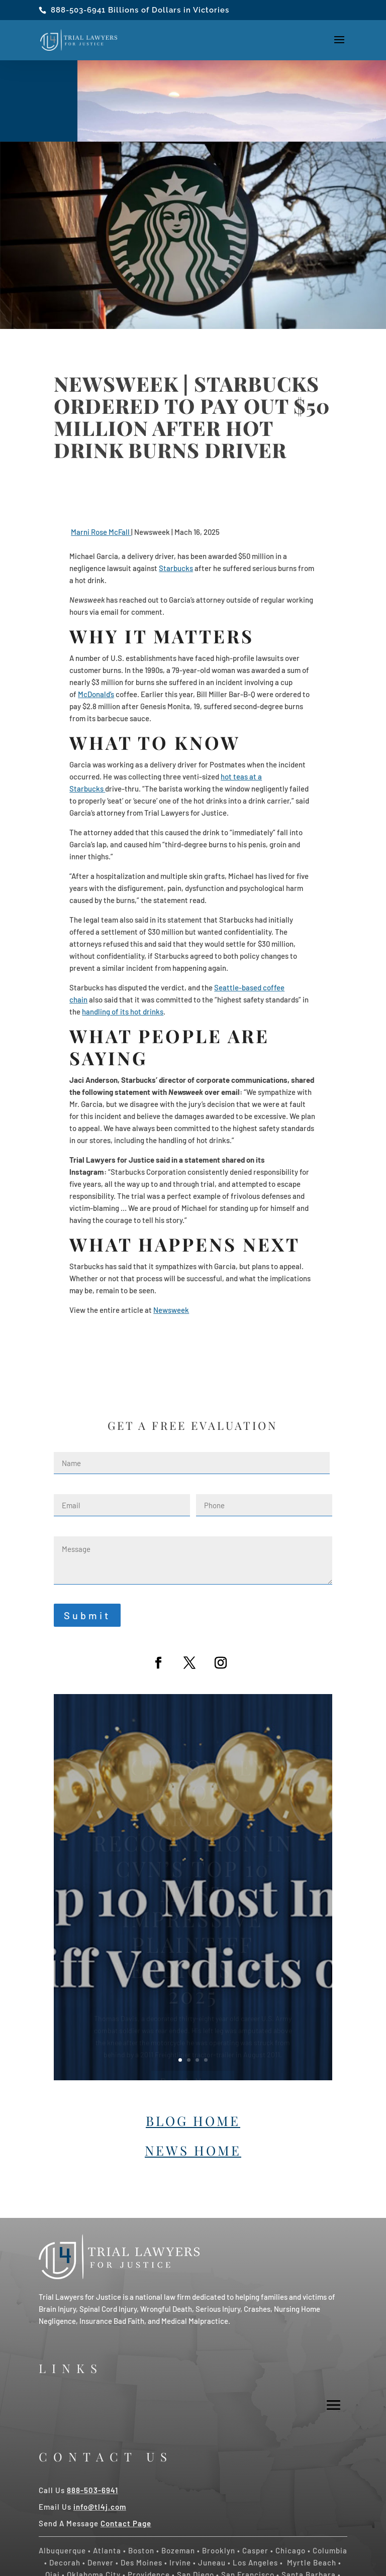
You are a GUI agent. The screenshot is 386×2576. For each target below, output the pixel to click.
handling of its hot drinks (122, 1011)
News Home (193, 2150)
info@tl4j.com (99, 2506)
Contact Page (126, 2523)
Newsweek (171, 1309)
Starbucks (176, 568)
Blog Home (193, 2121)
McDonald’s (96, 694)
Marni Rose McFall (101, 531)
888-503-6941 (78, 10)
